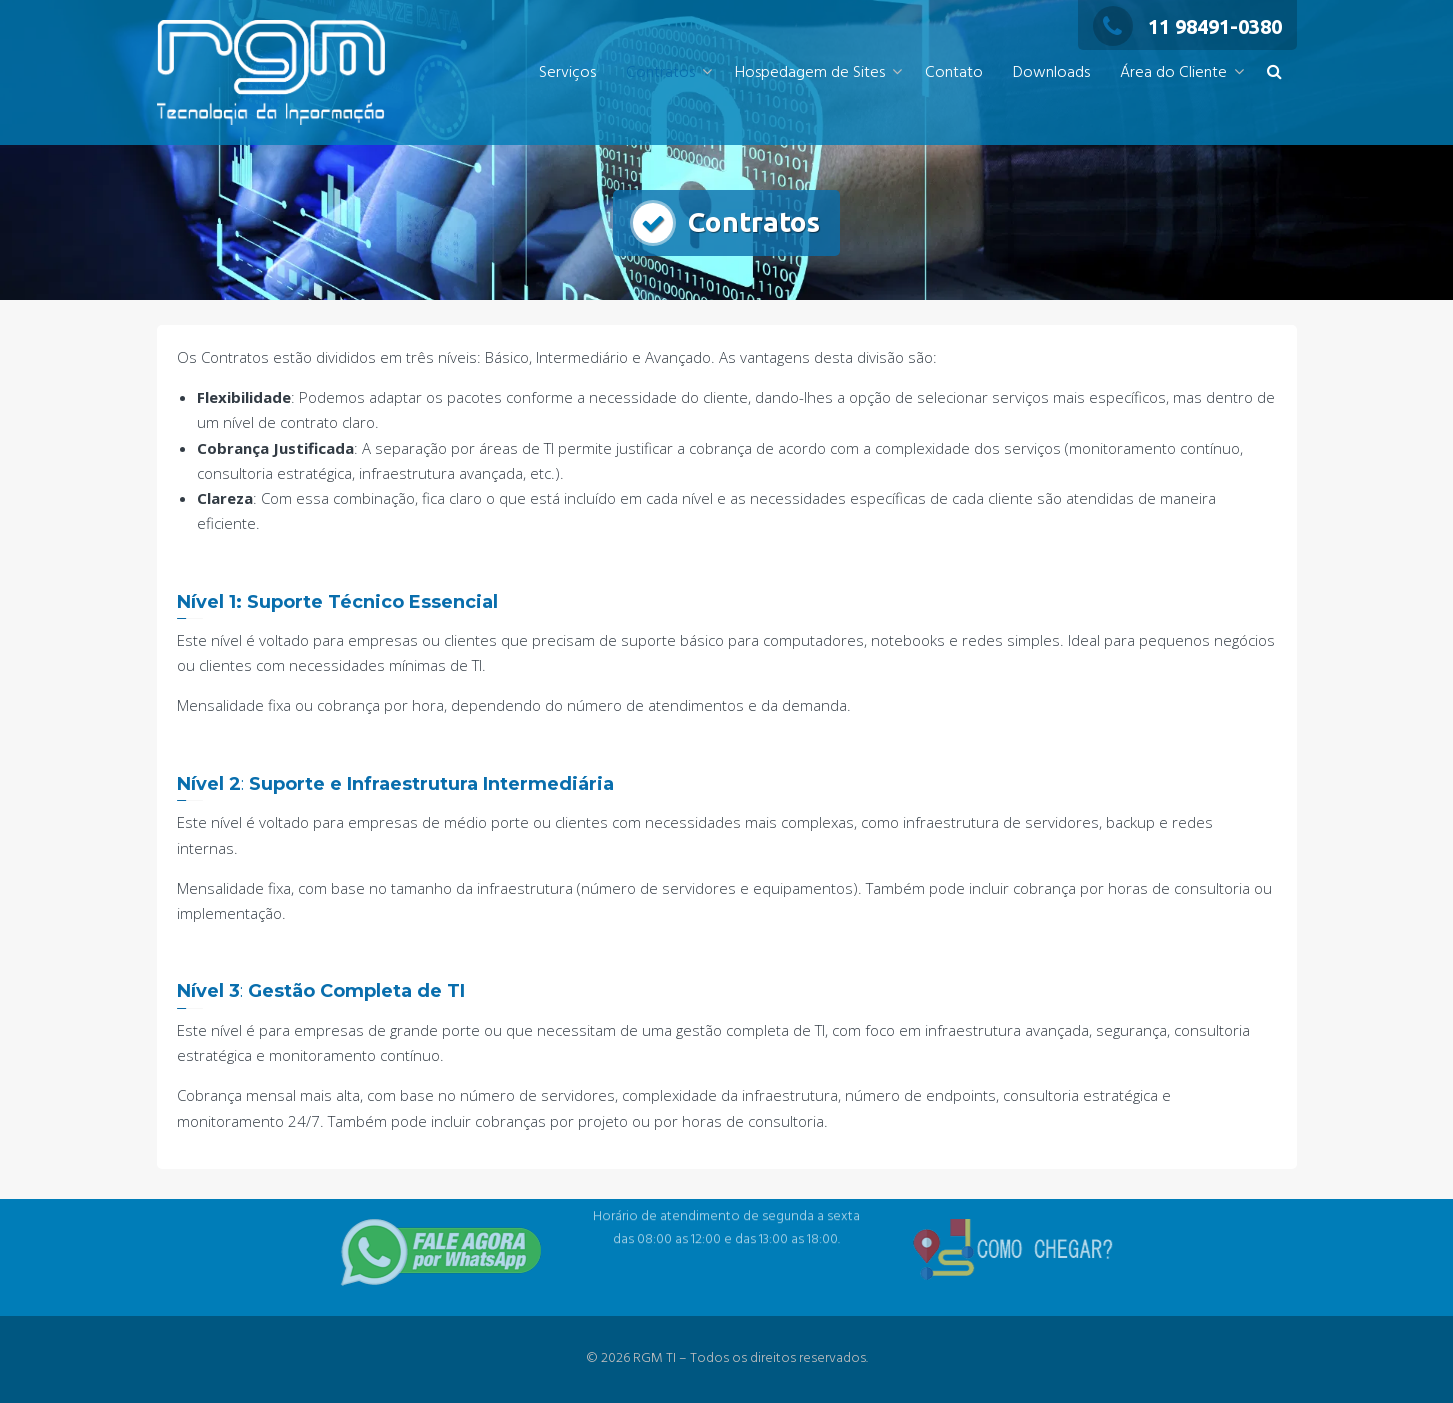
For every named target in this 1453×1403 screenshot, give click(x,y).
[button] (1274, 73)
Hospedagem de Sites (810, 73)
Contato (954, 73)
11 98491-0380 (1187, 26)
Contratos (660, 73)
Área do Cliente (1173, 73)
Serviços (567, 73)
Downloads (1051, 73)
